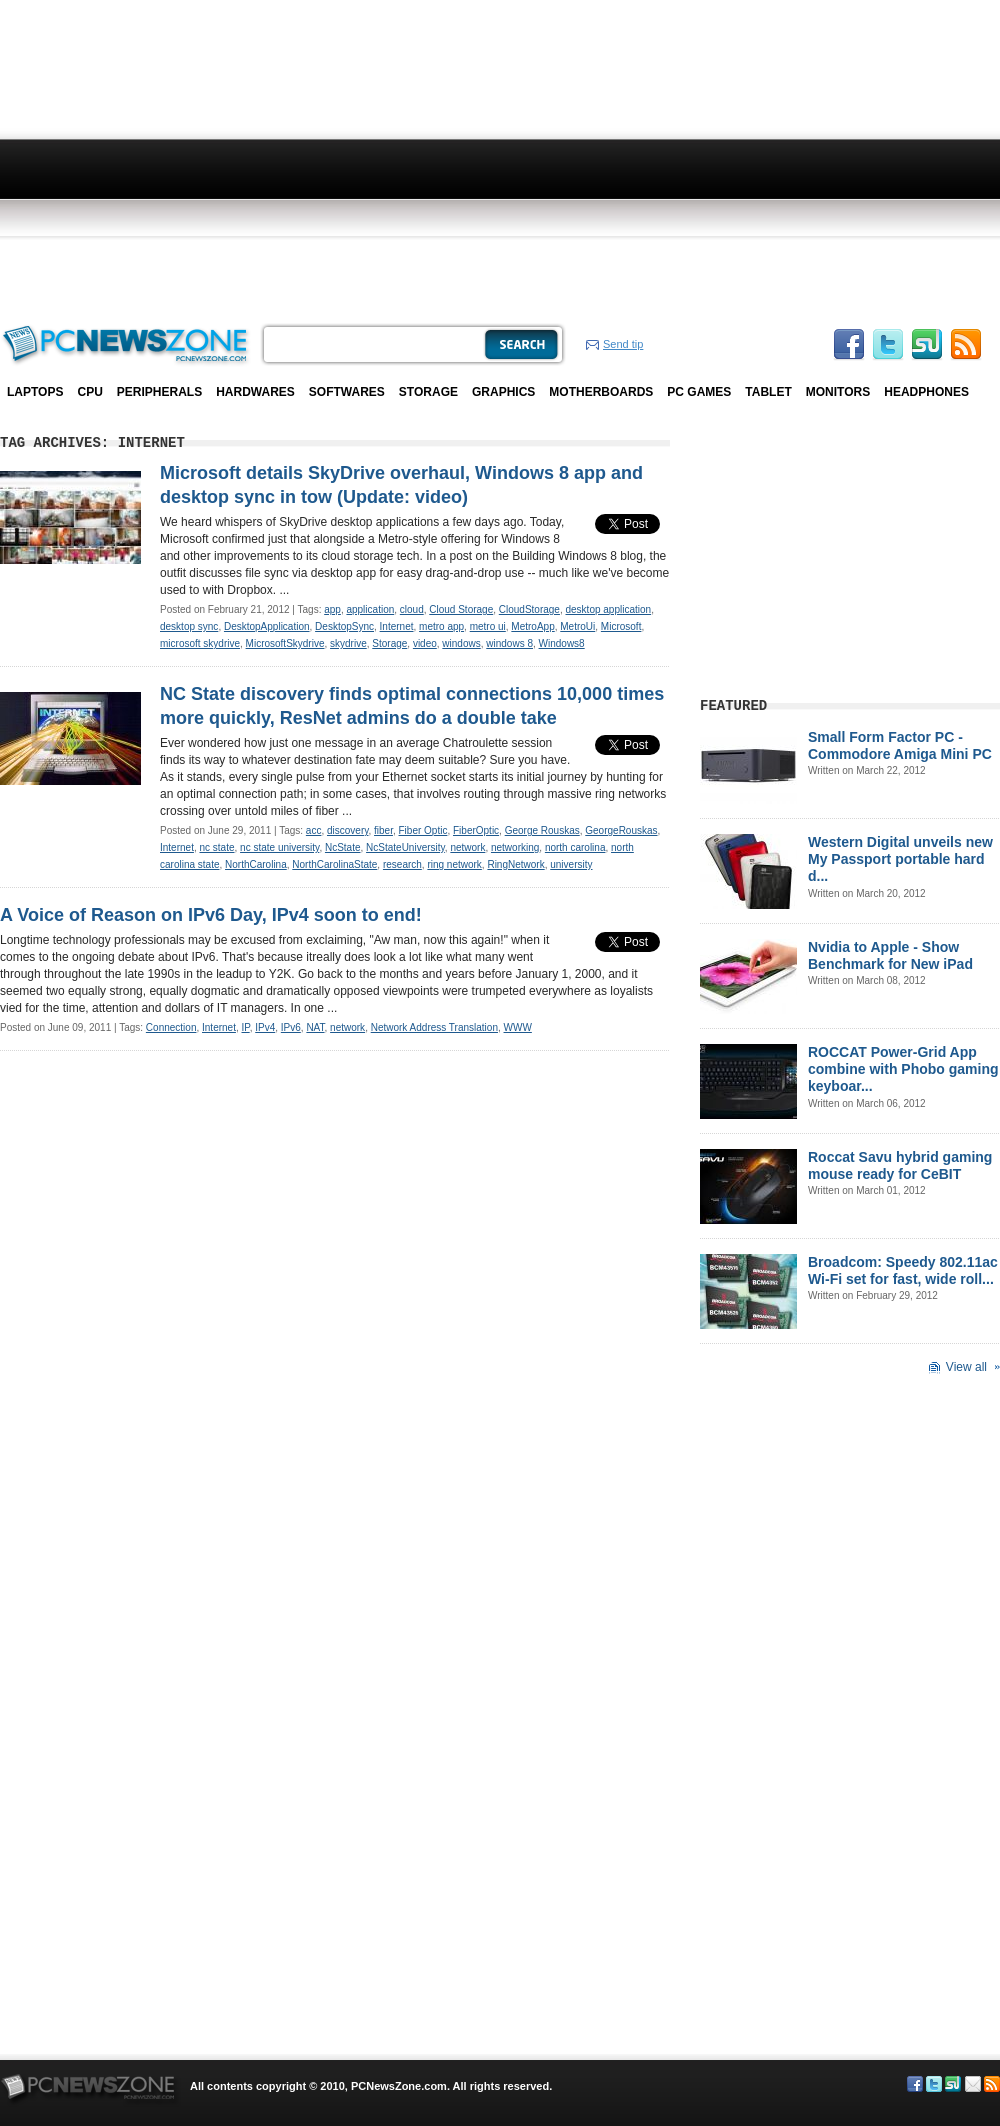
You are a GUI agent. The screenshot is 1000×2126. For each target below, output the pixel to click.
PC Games (699, 392)
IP (246, 1027)
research (402, 864)
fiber (383, 830)
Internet (397, 626)
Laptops (35, 392)
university (571, 864)
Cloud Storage (461, 609)
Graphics (503, 392)
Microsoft (621, 626)
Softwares (347, 392)
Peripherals (159, 392)
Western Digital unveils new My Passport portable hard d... (900, 859)
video (425, 643)
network (467, 847)
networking (515, 847)
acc (314, 830)
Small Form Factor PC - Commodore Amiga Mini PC (900, 745)
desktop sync (189, 626)
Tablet (768, 392)
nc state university (279, 847)
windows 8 (509, 643)
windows (461, 643)
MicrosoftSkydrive (285, 643)
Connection (171, 1027)
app (332, 609)
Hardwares (255, 392)
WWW (518, 1027)
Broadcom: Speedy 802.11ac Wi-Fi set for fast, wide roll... (903, 1270)
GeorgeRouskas (621, 830)
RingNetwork (515, 864)
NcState (343, 847)
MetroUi (577, 626)
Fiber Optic (423, 830)
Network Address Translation (434, 1027)
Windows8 (562, 643)
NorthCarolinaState (334, 864)
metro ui (488, 626)
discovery (348, 830)
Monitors (838, 392)
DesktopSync (344, 626)
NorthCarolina (256, 864)
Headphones (926, 392)
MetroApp (532, 626)
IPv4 (265, 1027)
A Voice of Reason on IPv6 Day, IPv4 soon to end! (211, 915)
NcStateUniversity (405, 847)
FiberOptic (476, 830)
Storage (428, 392)
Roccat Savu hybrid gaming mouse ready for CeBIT (900, 1165)
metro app (441, 626)
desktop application (609, 609)
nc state (216, 847)
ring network (454, 864)
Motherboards (601, 392)
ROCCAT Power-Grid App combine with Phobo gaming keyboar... (903, 1069)
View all (966, 1367)
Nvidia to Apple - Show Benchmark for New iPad (890, 955)
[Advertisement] (451, 160)
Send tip (623, 344)
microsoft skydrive (200, 643)
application (370, 609)
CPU (89, 392)
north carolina (575, 847)
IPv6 (291, 1027)
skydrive (348, 643)
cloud (412, 609)
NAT (315, 1027)
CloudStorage (529, 609)
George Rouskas (542, 830)
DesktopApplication (267, 626)
